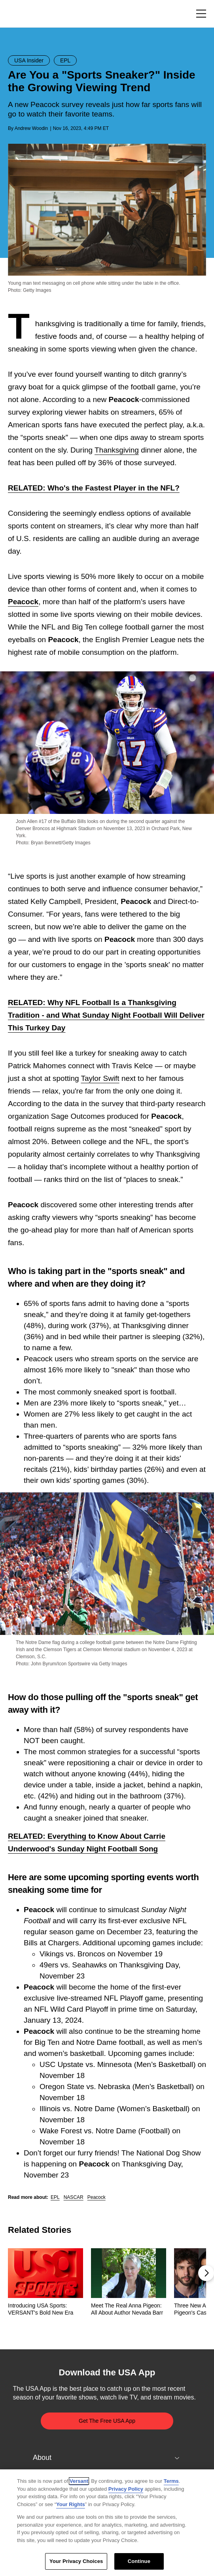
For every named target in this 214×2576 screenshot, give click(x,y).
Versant (79, 2481)
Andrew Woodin (31, 128)
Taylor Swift (100, 1078)
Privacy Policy (125, 2489)
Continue (139, 2561)
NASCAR (73, 2197)
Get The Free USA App (107, 2421)
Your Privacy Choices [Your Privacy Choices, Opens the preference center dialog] (76, 2561)
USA (18, 14)
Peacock (23, 601)
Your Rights (70, 2504)
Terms (171, 2481)
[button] (206, 2273)
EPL (55, 2197)
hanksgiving (119, 450)
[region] (107, 2522)
